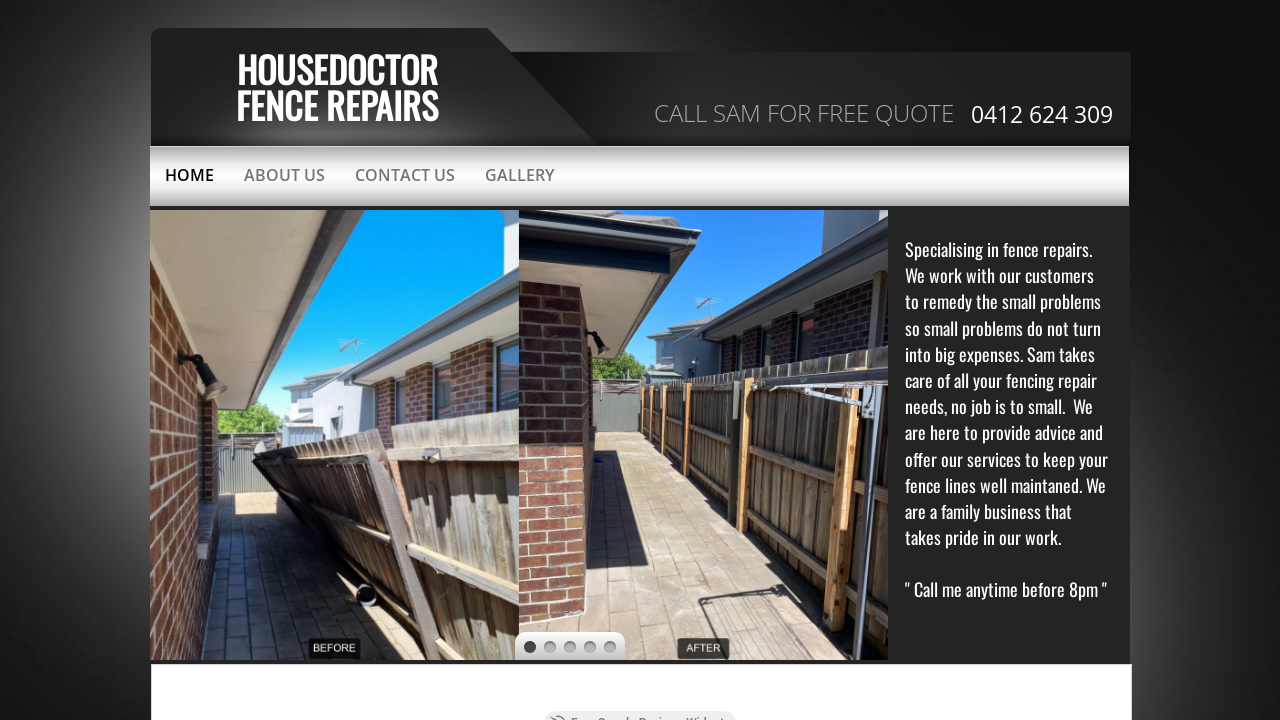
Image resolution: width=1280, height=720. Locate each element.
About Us (284, 175)
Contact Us (405, 175)
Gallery (519, 175)
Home (189, 175)
